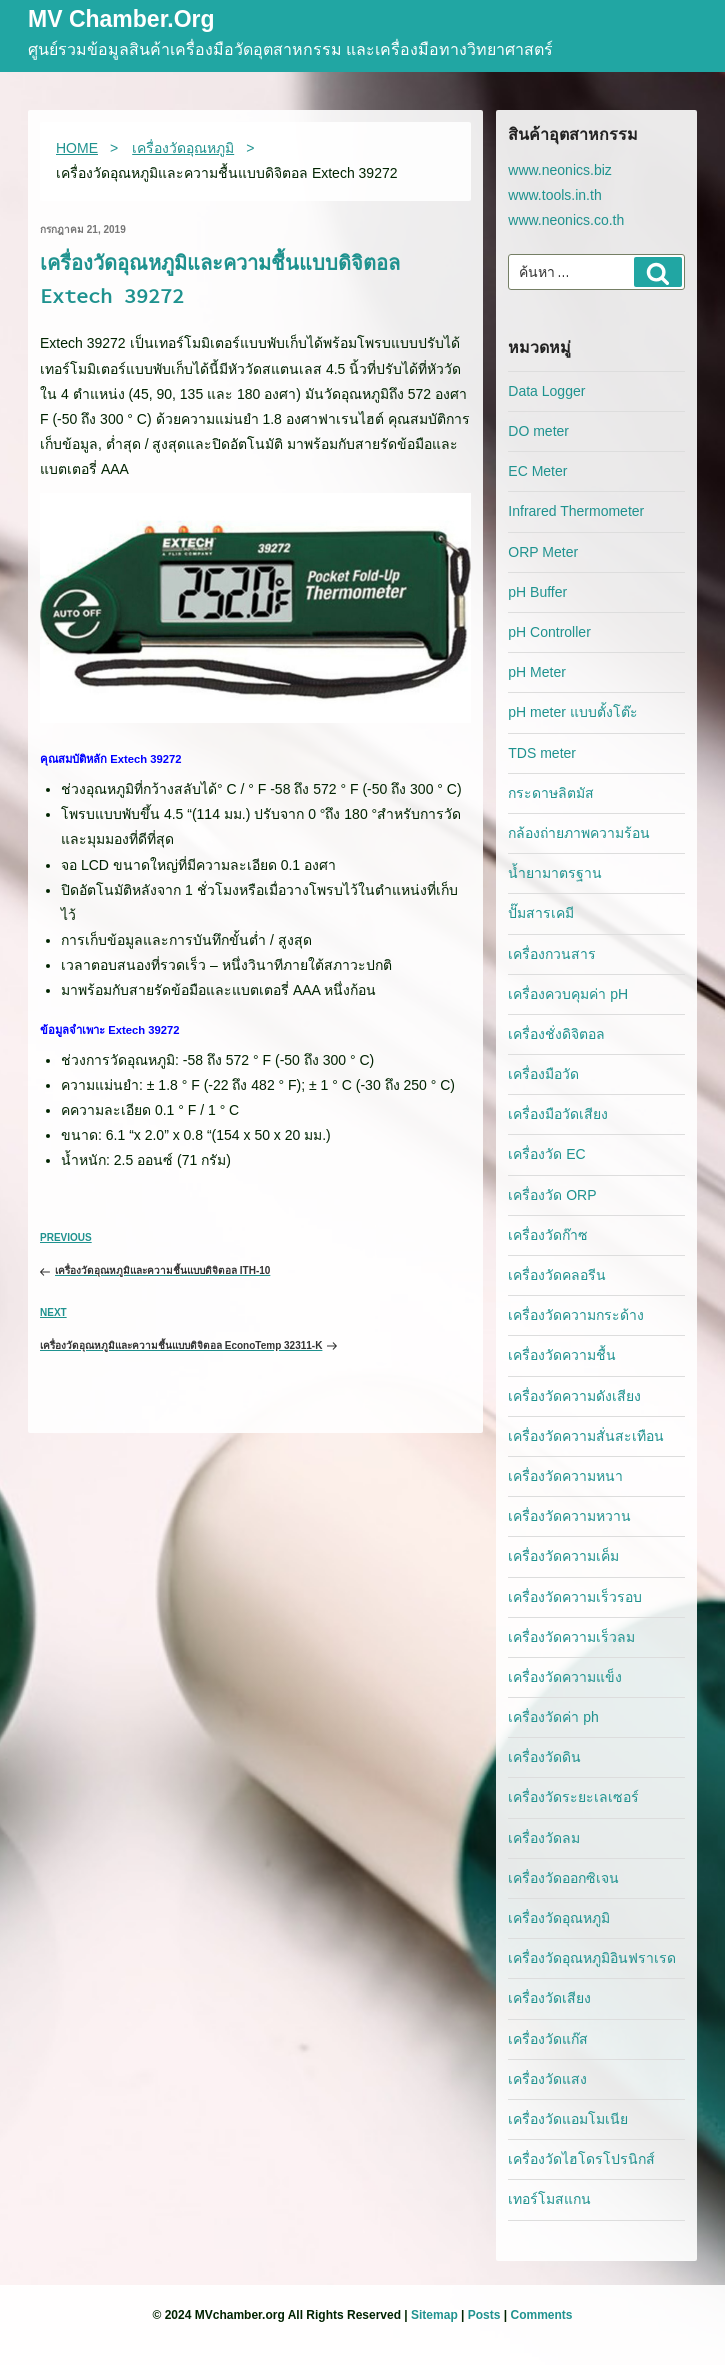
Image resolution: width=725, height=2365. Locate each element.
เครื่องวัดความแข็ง (565, 1677)
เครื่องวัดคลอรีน (557, 1275)
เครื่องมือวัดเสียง (558, 1114)
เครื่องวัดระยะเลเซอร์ (573, 1797)
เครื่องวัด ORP (552, 1195)
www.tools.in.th (554, 195)
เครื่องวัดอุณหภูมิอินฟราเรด (592, 1958)
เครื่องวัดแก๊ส (548, 2039)
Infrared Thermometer (576, 511)
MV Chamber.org (121, 20)
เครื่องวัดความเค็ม (563, 1556)
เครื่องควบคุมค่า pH (568, 994)
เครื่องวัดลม (544, 1838)
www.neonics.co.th (566, 220)
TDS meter (542, 753)
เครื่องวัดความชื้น (562, 1355)
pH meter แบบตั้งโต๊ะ (572, 712)
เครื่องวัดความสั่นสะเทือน (586, 1436)
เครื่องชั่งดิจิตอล (556, 1034)
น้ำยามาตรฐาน (555, 873)
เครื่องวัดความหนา (565, 1476)
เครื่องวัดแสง (547, 2079)
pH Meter (537, 672)
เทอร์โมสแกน (549, 2199)
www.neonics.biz (560, 170)
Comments (541, 2315)
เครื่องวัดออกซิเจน (563, 1878)
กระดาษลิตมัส (551, 793)
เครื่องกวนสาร (552, 954)
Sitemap (434, 2315)
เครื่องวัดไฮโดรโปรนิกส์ (581, 2159)
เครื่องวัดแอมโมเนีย (568, 2119)
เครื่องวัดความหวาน (569, 1516)
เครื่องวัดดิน (544, 1757)
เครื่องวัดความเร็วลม (571, 1637)
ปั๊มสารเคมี (541, 913)
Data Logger (546, 391)
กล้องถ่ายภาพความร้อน (579, 833)
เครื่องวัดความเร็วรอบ (575, 1597)
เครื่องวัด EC (546, 1154)
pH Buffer (537, 592)
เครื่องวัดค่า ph (553, 1717)
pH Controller (549, 632)
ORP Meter (543, 552)
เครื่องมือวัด (543, 1074)
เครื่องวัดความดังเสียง (574, 1396)
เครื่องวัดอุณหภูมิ (559, 1918)
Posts (484, 2315)
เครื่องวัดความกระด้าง (576, 1315)
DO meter (538, 431)
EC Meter (537, 471)
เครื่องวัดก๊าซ (548, 1235)
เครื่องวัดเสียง (549, 1998)
